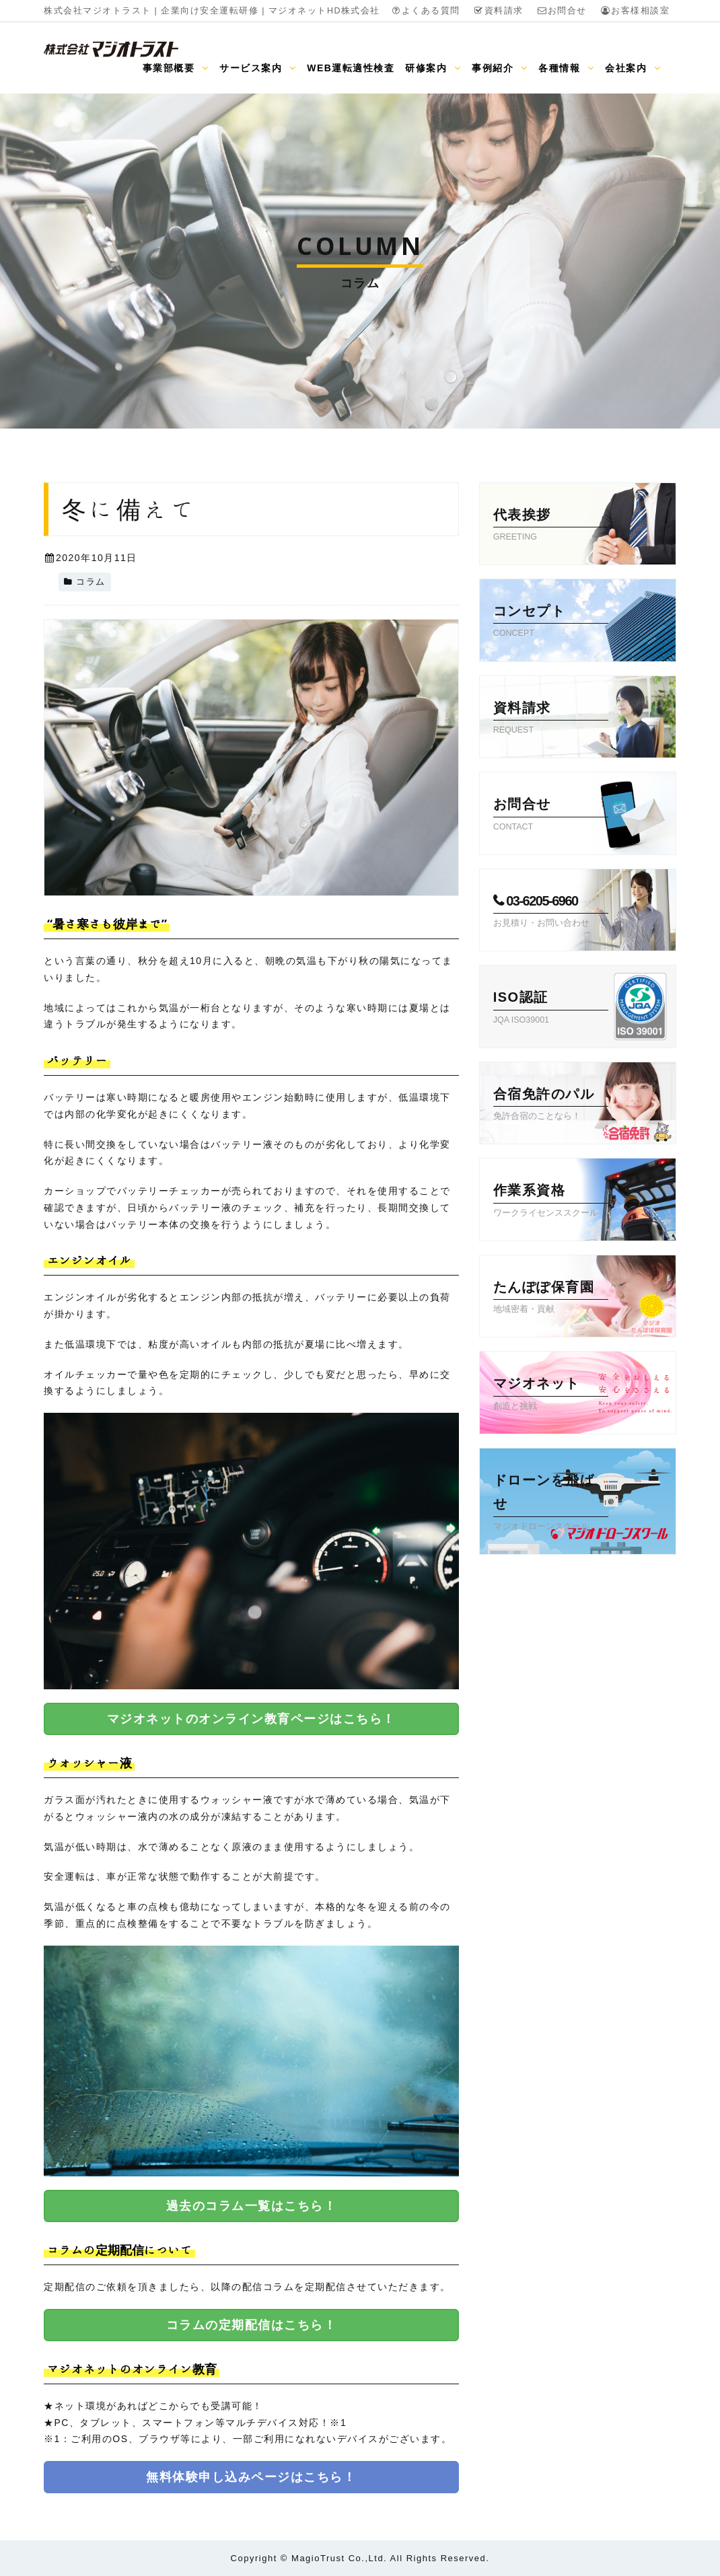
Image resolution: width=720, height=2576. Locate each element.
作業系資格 (550, 1201)
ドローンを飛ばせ (550, 1503)
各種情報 (566, 68)
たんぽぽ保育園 (550, 1298)
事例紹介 (500, 68)
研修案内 (433, 68)
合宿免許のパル (550, 1105)
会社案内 (633, 68)
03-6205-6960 (550, 912)
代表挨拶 (550, 526)
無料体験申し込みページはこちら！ (251, 2477)
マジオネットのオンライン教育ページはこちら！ (251, 1719)
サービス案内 (257, 68)
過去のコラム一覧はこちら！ (251, 2206)
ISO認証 (550, 1008)
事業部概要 (176, 68)
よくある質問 (425, 10)
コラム (91, 582)
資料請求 (499, 10)
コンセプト (550, 622)
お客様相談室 (635, 10)
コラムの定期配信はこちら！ (251, 2325)
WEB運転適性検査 (350, 68)
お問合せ (562, 10)
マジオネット (550, 1394)
